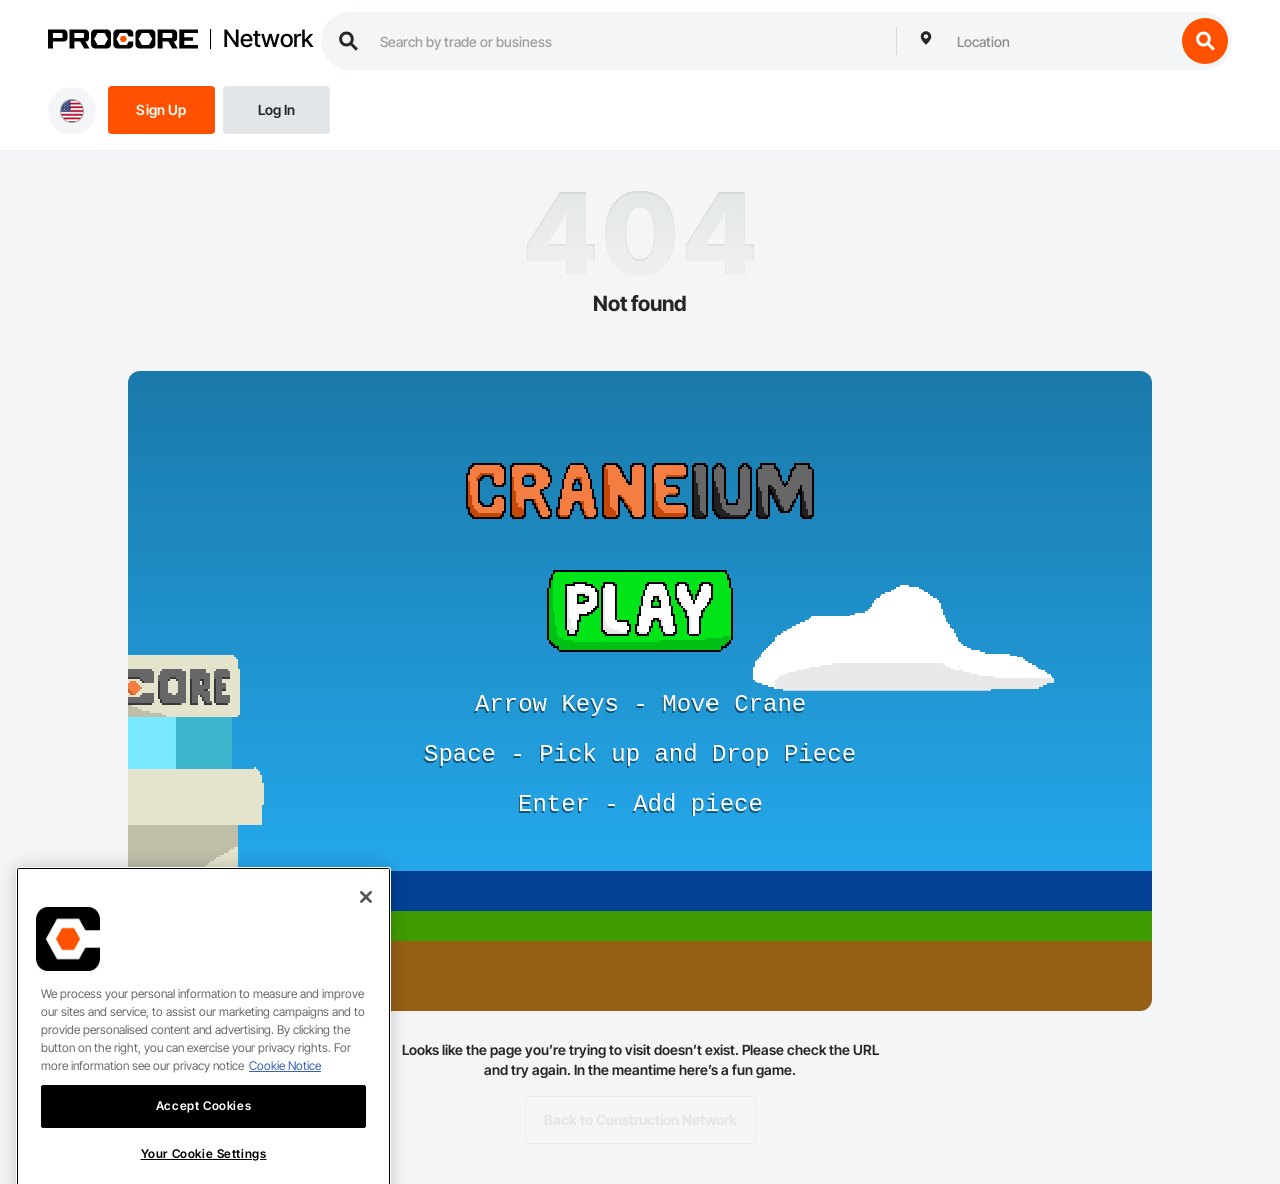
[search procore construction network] (628, 41)
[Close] (366, 925)
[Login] (276, 108)
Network (268, 39)
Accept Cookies (203, 1133)
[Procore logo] (123, 41)
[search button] (1205, 41)
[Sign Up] (161, 108)
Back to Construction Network (640, 1120)
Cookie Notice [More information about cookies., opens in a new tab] (285, 1093)
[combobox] (1061, 41)
